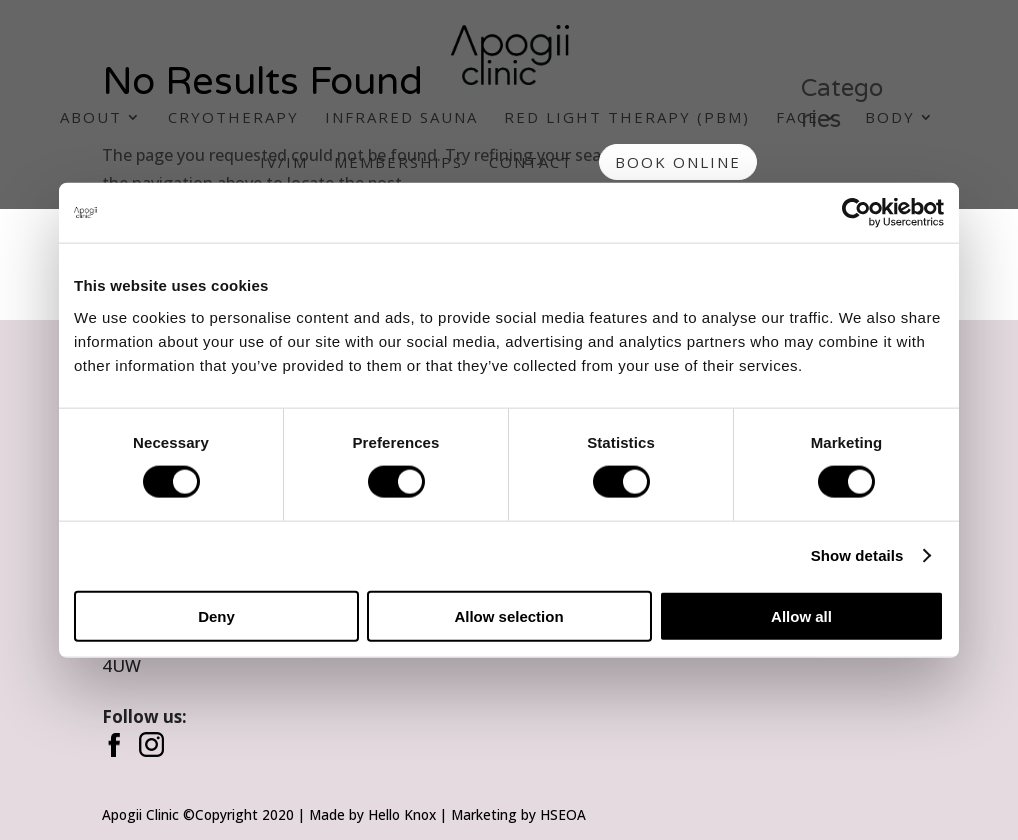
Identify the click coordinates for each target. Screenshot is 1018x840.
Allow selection (508, 615)
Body (890, 118)
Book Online (678, 162)
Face (797, 118)
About (91, 118)
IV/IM (284, 163)
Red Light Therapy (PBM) (627, 118)
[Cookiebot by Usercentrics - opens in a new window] (856, 213)
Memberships (398, 163)
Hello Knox (402, 814)
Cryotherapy (233, 118)
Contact (531, 163)
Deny (216, 615)
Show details (857, 555)
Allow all (801, 615)
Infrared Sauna (401, 118)
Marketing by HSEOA (518, 814)
